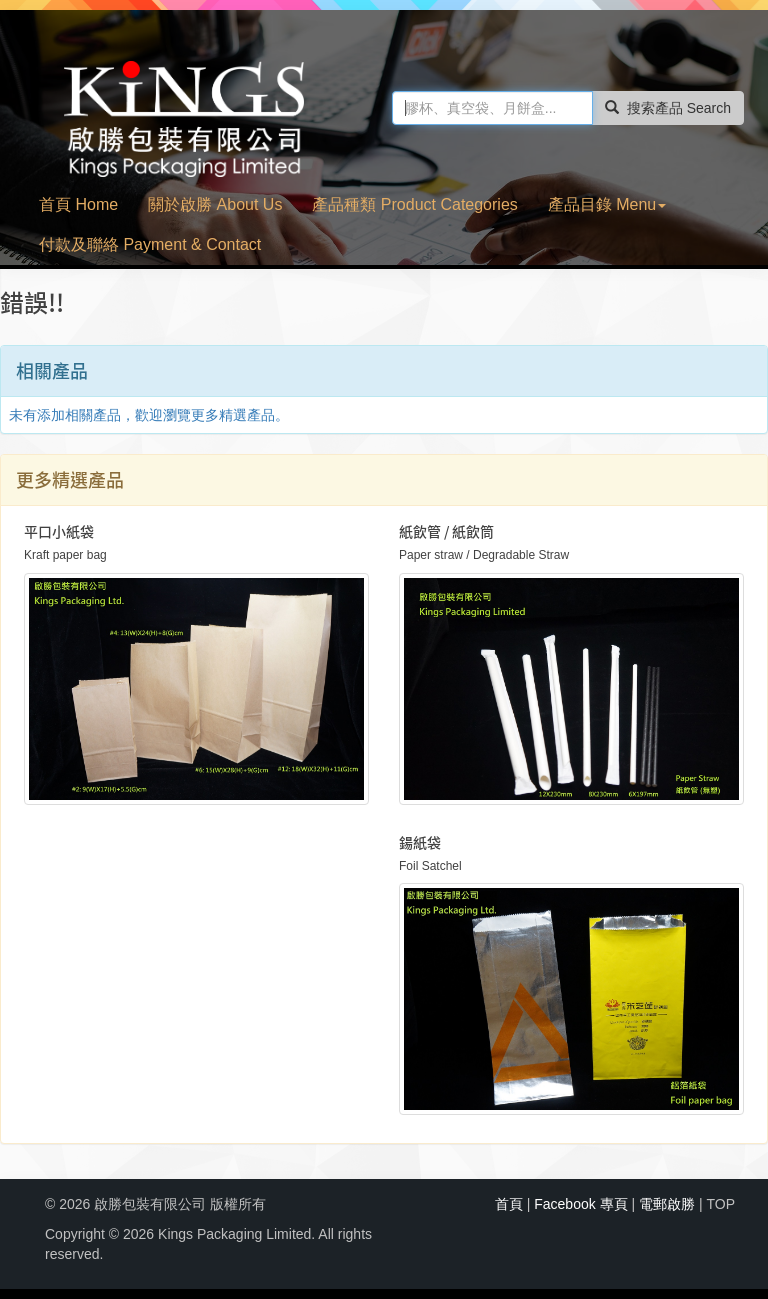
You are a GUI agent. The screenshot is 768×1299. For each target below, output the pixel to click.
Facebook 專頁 (580, 1204)
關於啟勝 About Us (215, 204)
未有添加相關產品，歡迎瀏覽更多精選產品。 (149, 415)
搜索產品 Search (668, 108)
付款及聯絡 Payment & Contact (150, 244)
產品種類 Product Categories (414, 204)
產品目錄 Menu (607, 204)
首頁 (509, 1204)
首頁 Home (78, 204)
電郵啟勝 (667, 1204)
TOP (720, 1204)
